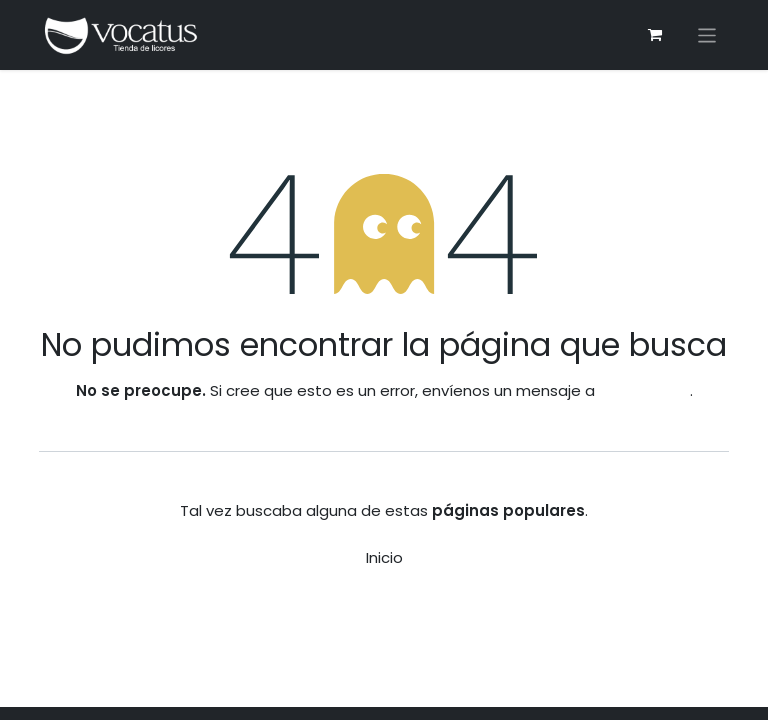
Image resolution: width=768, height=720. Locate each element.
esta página (644, 390)
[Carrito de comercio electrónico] (655, 35)
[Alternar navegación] (707, 35)
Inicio (384, 557)
